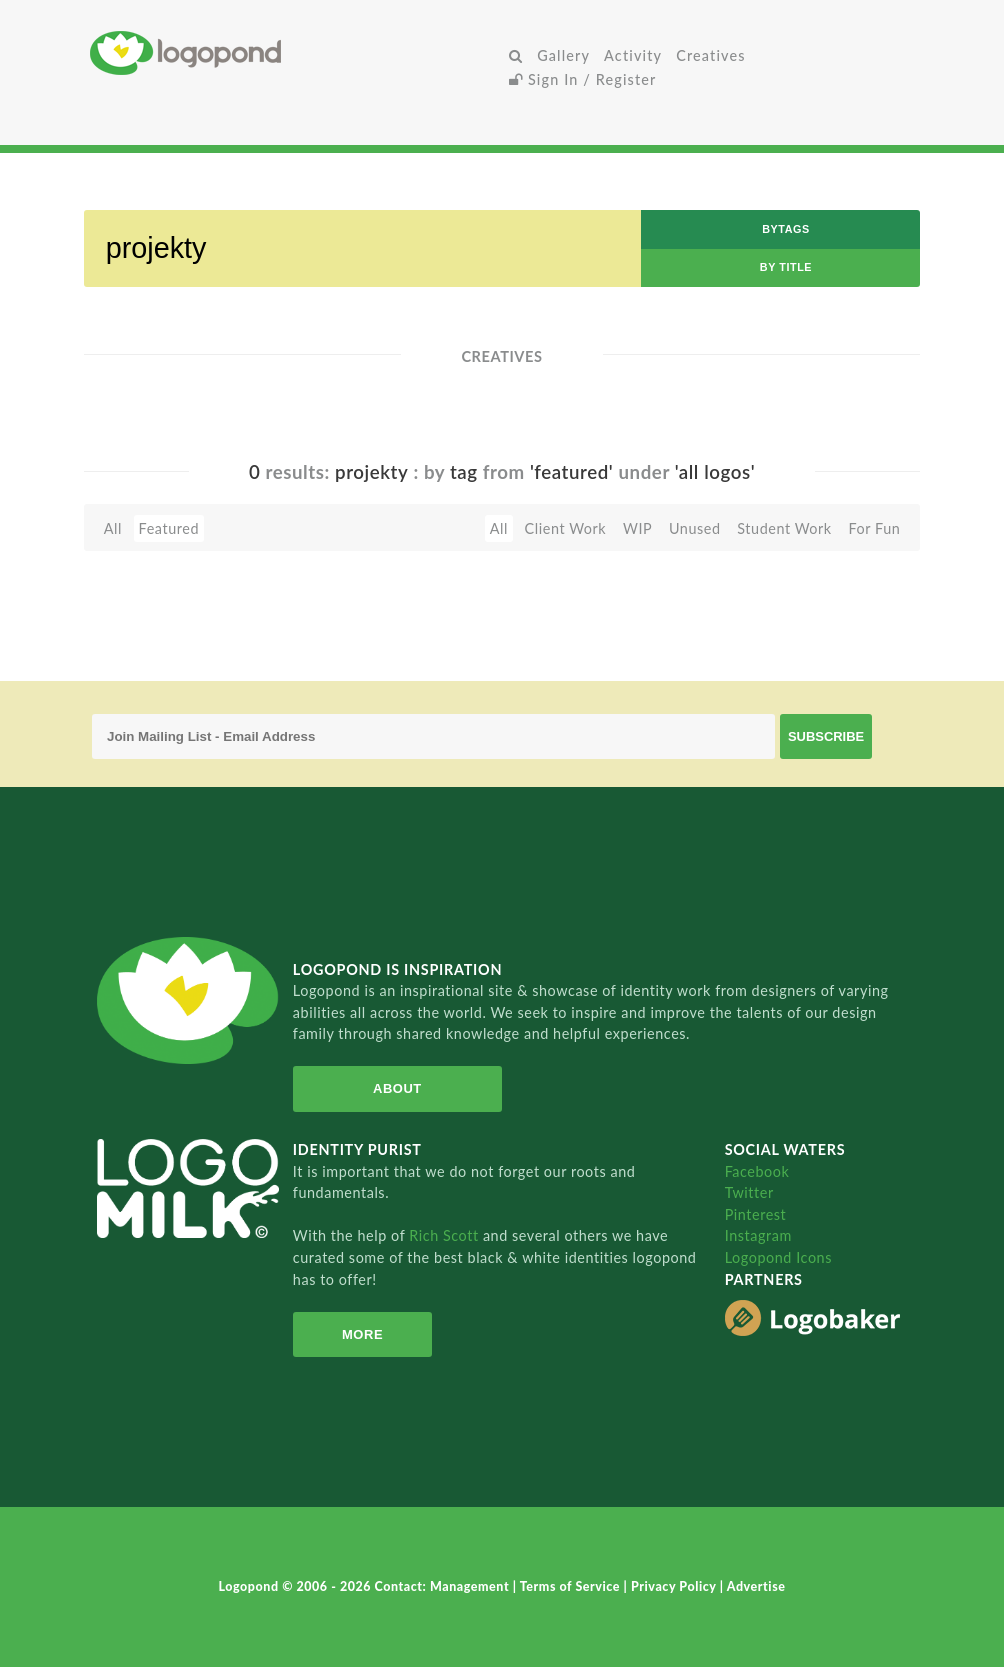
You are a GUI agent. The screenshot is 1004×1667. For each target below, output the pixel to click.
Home (296, 52)
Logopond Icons (778, 1257)
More (362, 1334)
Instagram (758, 1235)
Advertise (756, 1586)
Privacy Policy (675, 1586)
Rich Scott (446, 1235)
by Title (786, 267)
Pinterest (756, 1214)
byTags (786, 229)
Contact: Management (444, 1586)
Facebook (757, 1171)
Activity (633, 55)
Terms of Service (572, 1586)
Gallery (563, 55)
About (397, 1088)
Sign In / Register (583, 79)
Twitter (749, 1192)
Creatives (710, 55)
